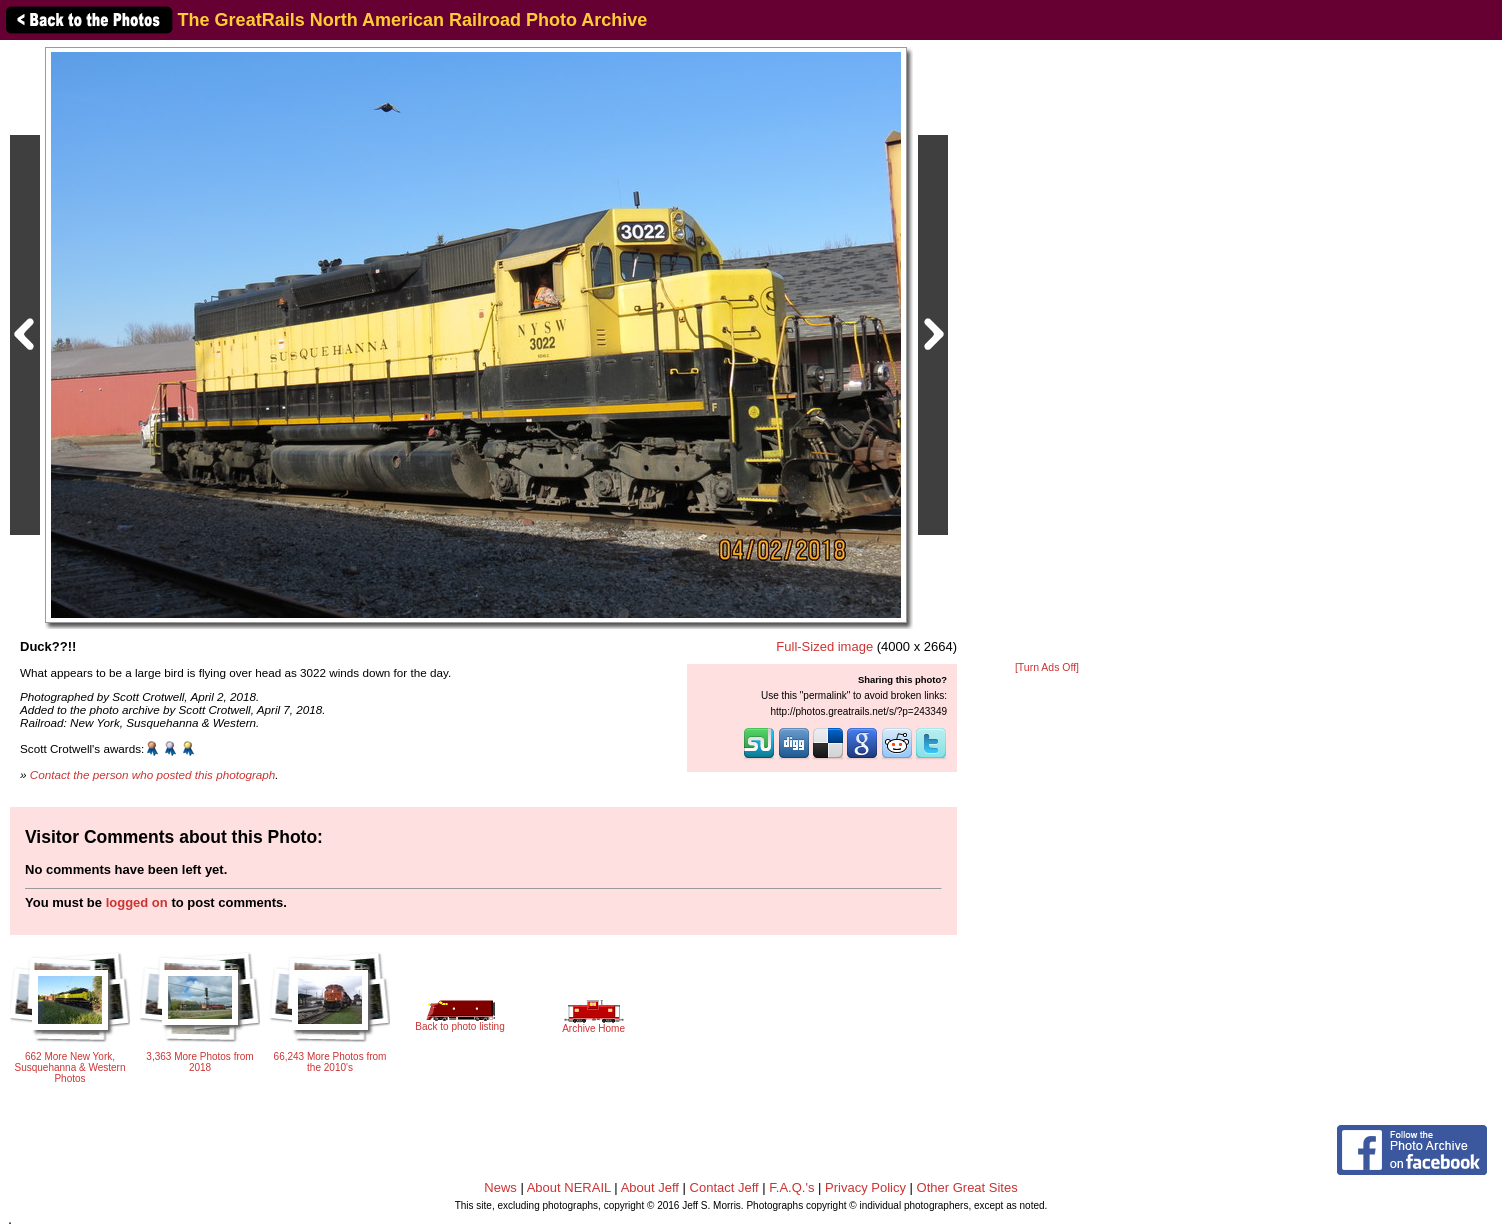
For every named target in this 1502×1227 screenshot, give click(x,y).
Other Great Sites (967, 1187)
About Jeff (650, 1187)
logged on (137, 902)
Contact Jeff (724, 1187)
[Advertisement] (1047, 352)
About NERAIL (569, 1187)
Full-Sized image (824, 646)
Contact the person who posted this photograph (153, 774)
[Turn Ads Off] (1047, 667)
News (500, 1187)
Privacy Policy (865, 1187)
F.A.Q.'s (791, 1187)
